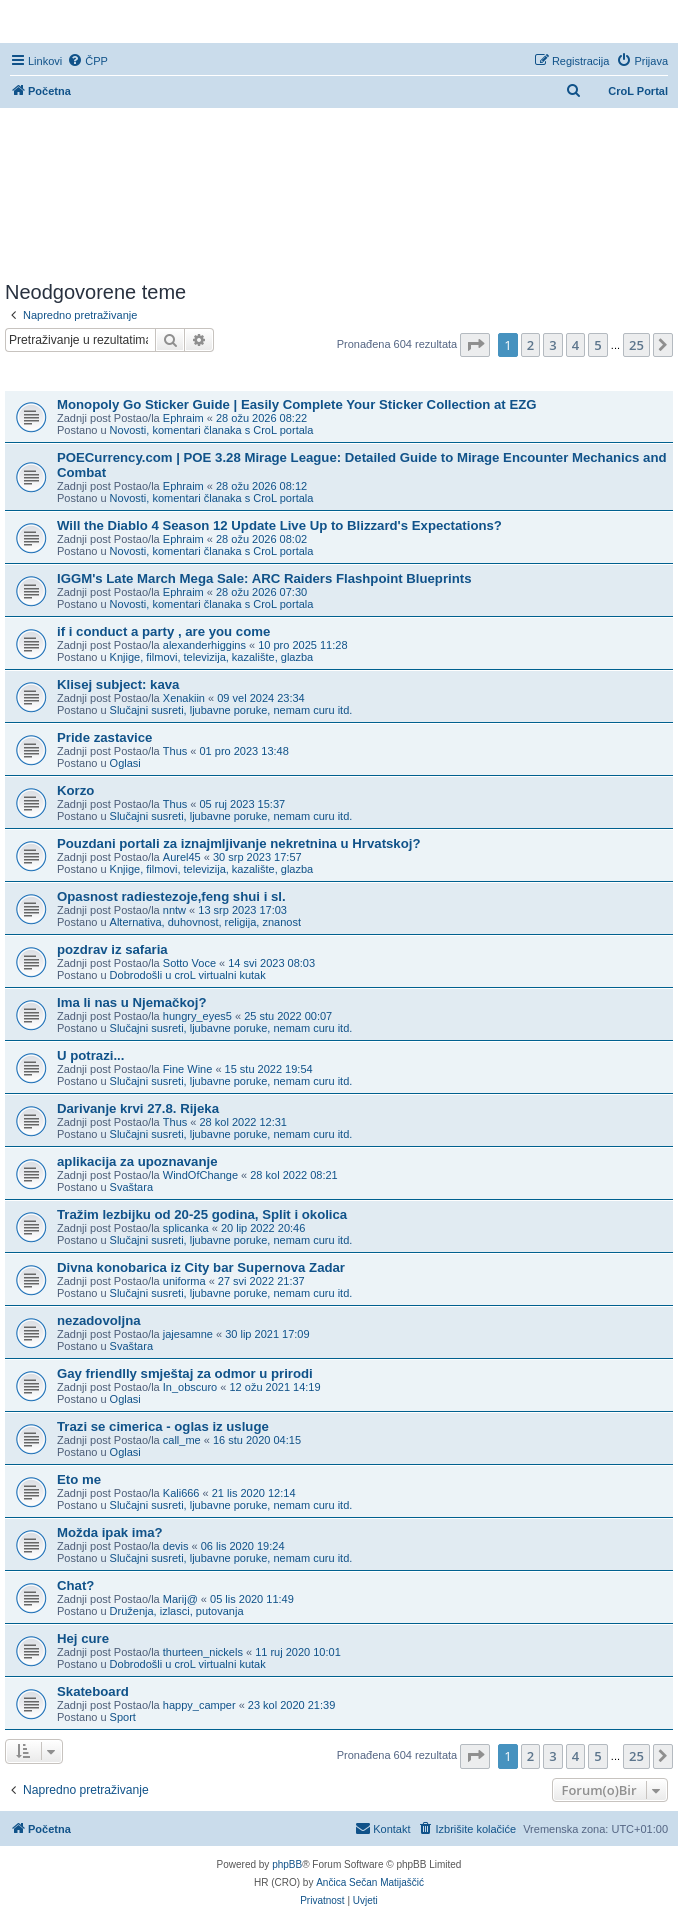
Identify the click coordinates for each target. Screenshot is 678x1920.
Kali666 (181, 1493)
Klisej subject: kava (118, 684)
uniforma (184, 1281)
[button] (475, 345)
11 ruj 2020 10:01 (298, 1652)
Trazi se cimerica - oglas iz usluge (163, 1426)
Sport (123, 1717)
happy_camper (199, 1705)
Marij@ (180, 1599)
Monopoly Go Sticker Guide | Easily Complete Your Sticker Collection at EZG (297, 404)
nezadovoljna (99, 1320)
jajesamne (188, 1334)
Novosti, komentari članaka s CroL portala (212, 430)
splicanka (186, 1228)
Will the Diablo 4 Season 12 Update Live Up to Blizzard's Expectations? (279, 525)
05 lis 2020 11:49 (252, 1599)
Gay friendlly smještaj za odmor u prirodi (185, 1373)
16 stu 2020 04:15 (257, 1440)
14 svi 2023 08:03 (271, 963)
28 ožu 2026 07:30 (261, 592)
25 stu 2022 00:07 (288, 1016)
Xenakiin (184, 698)
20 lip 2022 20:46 (263, 1228)
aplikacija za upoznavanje (137, 1161)
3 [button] (552, 345)
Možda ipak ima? (110, 1532)
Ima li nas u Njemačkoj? (132, 1002)
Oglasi (125, 763)
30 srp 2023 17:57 (257, 857)
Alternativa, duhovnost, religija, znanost (205, 922)
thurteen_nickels (203, 1652)
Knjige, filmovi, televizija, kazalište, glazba (212, 657)
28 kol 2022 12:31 (243, 1122)
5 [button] (597, 345)
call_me (182, 1440)
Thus (175, 751)
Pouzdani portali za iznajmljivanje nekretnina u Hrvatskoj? (238, 843)
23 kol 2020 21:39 (291, 1705)
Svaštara (131, 1187)
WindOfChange (200, 1175)
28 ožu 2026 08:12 (261, 486)
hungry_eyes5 (197, 1016)
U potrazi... (90, 1055)
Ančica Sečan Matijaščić (370, 1882)
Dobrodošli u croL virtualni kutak (188, 975)
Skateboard (93, 1691)
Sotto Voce (189, 963)
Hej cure (83, 1638)
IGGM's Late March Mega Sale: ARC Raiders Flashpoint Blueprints (264, 578)
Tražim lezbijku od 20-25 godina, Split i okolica (202, 1214)
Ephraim (183, 418)
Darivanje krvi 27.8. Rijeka (138, 1108)
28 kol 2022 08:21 (293, 1175)
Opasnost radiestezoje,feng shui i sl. (171, 896)
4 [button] (575, 345)
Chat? (75, 1585)
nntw (174, 910)
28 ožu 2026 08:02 (261, 539)
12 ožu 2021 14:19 (274, 1387)
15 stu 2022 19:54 (269, 1069)
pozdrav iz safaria (112, 949)
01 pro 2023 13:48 (244, 751)
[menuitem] (87, 61)
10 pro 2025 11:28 (302, 645)
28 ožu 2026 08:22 (261, 418)
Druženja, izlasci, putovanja (177, 1611)
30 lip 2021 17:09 (267, 1334)
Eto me (79, 1479)
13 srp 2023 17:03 (242, 910)
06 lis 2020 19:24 (243, 1546)
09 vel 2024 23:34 (260, 698)
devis (176, 1546)
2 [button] (530, 345)
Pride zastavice (104, 737)
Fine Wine (188, 1069)
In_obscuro (190, 1387)
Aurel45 (182, 857)
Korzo (75, 790)
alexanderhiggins (204, 645)
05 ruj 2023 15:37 (243, 804)
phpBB (287, 1864)
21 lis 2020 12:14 (254, 1493)
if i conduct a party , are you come (163, 631)
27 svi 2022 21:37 (261, 1281)
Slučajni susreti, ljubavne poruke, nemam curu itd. (231, 710)
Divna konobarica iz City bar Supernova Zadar (201, 1267)
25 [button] (636, 345)
